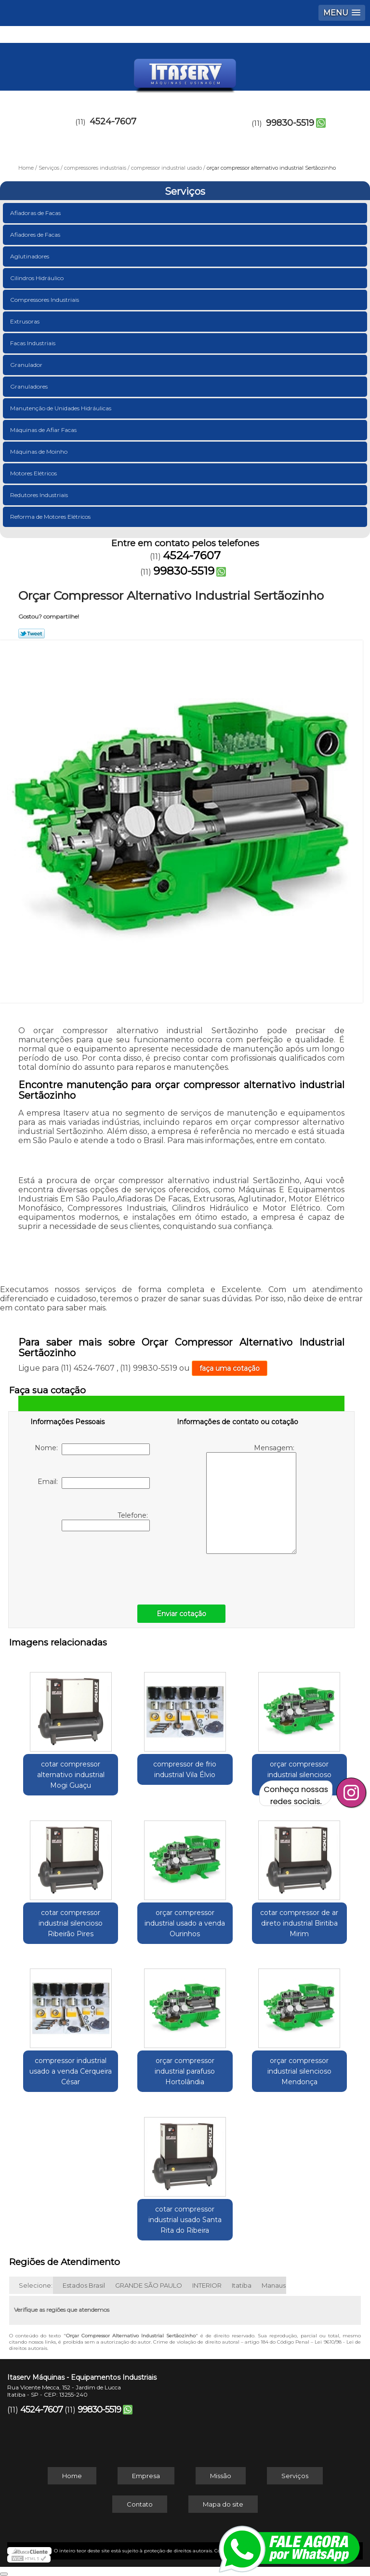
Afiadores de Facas (36, 234)
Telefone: (106, 1521)
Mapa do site (223, 2504)
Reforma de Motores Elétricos (51, 516)
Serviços (185, 191)
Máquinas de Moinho (39, 451)
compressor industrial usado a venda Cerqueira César (70, 2071)
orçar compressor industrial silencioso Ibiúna (299, 1775)
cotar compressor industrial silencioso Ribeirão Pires (71, 1923)
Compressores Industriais (45, 299)
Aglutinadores (30, 256)
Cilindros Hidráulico (37, 278)
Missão (220, 2476)
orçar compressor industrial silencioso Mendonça (299, 2071)
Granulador (27, 364)
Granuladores (29, 386)
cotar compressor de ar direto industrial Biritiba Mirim (299, 1923)
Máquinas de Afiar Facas (44, 429)
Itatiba (241, 2285)
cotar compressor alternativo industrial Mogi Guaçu (71, 1775)
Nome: (92, 1449)
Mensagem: (251, 1498)
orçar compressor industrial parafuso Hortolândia (185, 2071)
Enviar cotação (181, 1613)
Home (72, 2476)
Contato (140, 2504)
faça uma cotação (229, 1368)
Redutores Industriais (39, 495)
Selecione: (36, 2285)
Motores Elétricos (34, 473)
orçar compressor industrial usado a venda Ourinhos (185, 1923)
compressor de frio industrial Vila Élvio (184, 1769)
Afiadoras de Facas (36, 212)
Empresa (146, 2476)
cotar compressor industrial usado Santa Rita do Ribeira (185, 2220)
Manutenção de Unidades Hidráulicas (61, 408)
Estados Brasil (84, 2285)
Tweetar (31, 633)
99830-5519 (290, 123)
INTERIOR (207, 2285)
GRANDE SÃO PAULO (148, 2285)
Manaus (274, 2285)
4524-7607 (113, 121)
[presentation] (91, 1565)
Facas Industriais (33, 343)
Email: (94, 1483)
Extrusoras (25, 321)
